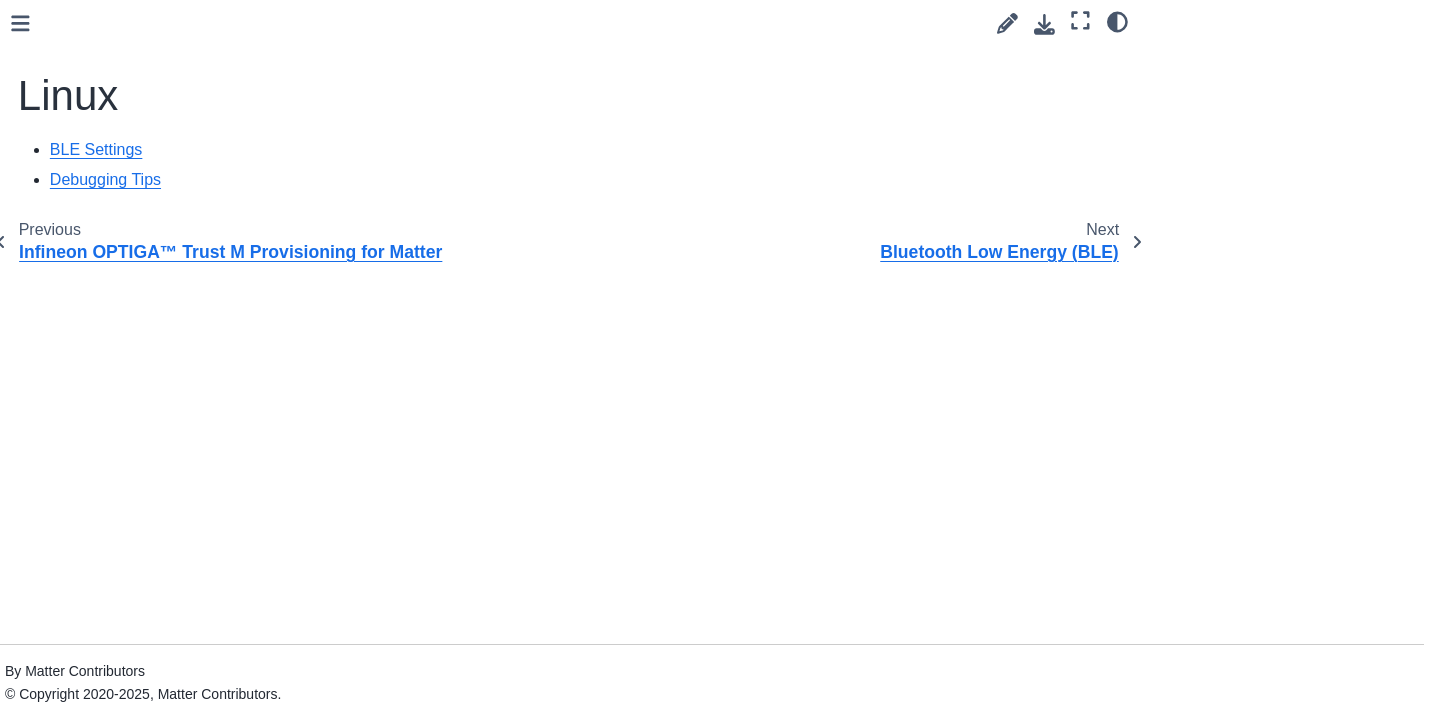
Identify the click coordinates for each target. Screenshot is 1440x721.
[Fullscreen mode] (1080, 21)
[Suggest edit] (1007, 23)
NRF (73, 291)
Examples (73, 513)
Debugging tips (122, 259)
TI (64, 450)
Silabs (77, 386)
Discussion (77, 545)
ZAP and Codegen (101, 672)
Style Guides (83, 481)
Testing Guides (89, 577)
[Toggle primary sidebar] (332, 23)
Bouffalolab (94, 76)
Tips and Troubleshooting (122, 608)
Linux (77, 195)
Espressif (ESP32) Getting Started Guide (142, 120)
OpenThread (98, 354)
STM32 (81, 418)
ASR (73, 45)
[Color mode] (1117, 21)
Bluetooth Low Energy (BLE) (165, 227)
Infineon (83, 164)
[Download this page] (1044, 24)
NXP (73, 323)
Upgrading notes (95, 704)
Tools (59, 640)
